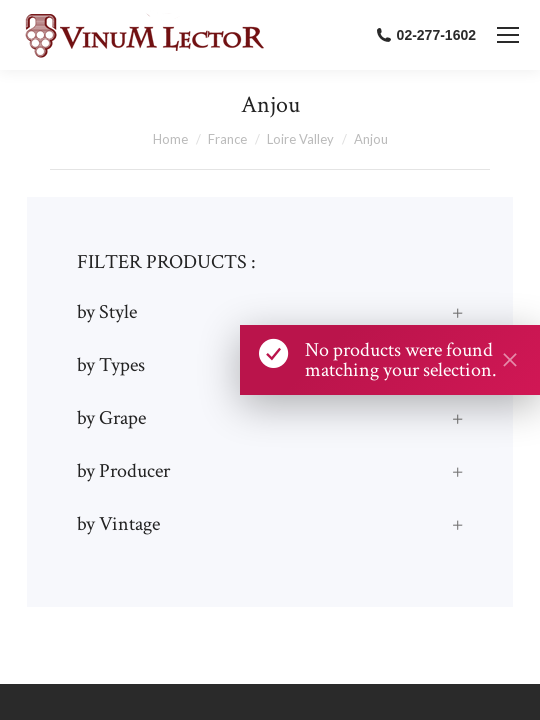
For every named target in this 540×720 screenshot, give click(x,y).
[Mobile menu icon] (508, 35)
